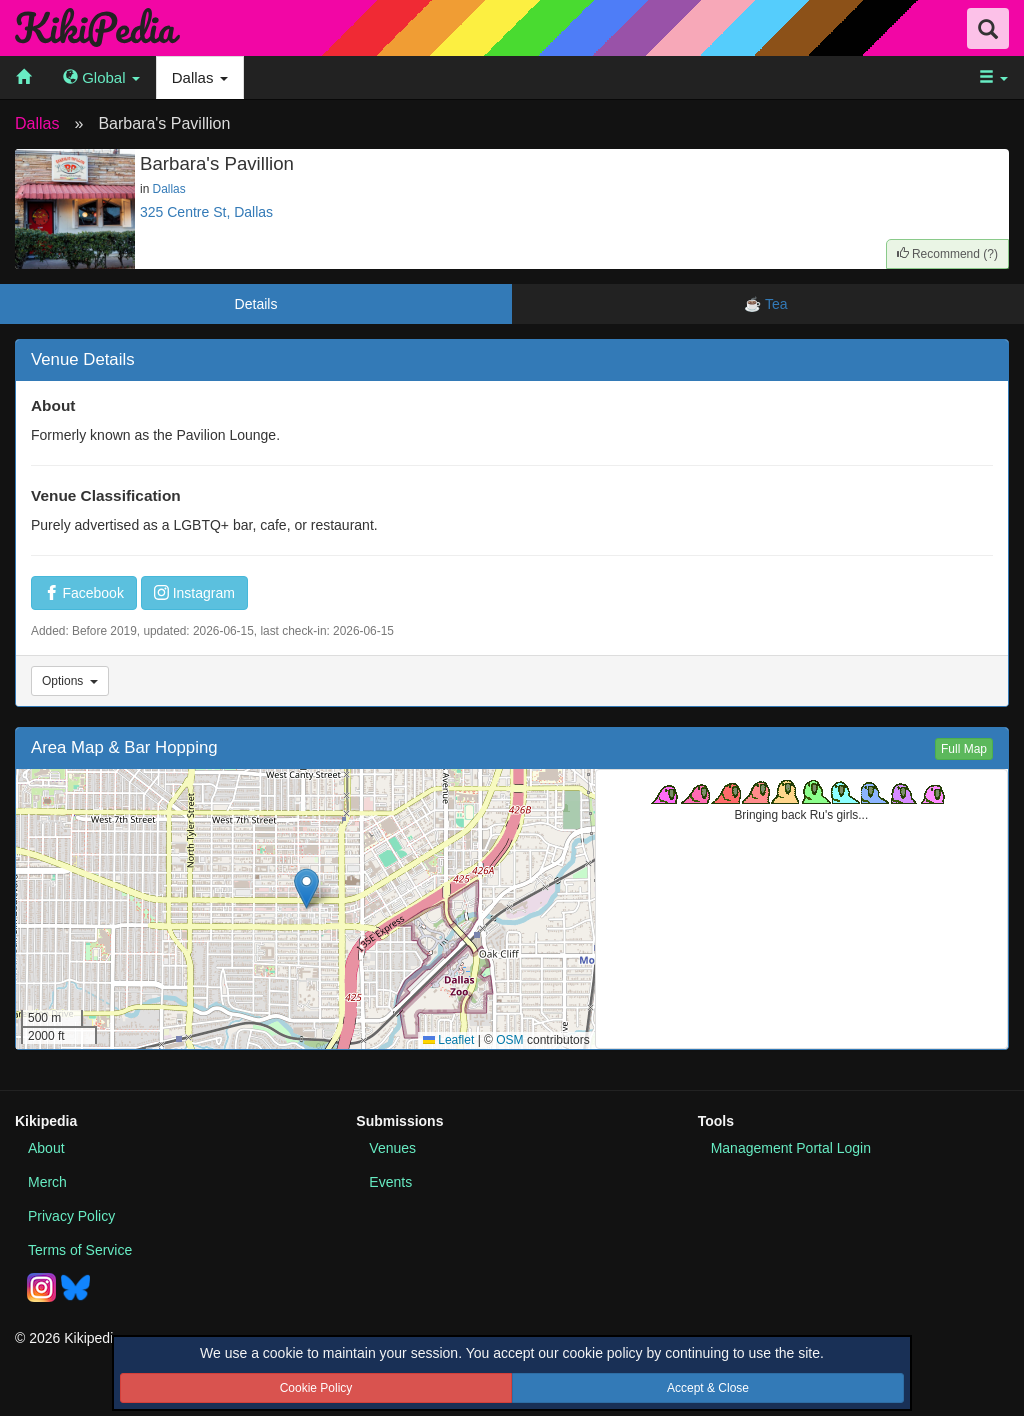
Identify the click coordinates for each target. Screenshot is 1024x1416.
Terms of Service (80, 1250)
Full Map (964, 749)
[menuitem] (23, 77)
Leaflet (448, 1040)
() (947, 254)
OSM (509, 1040)
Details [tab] (256, 304)
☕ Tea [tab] (767, 304)
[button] (306, 888)
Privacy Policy (71, 1216)
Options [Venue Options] (70, 681)
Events (390, 1182)
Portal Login (791, 1148)
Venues (392, 1148)
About (46, 1148)
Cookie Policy (316, 1388)
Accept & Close (708, 1388)
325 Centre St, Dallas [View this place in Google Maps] (206, 212)
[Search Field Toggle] (988, 28)
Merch (47, 1182)
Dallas (37, 123)
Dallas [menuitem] (200, 77)
